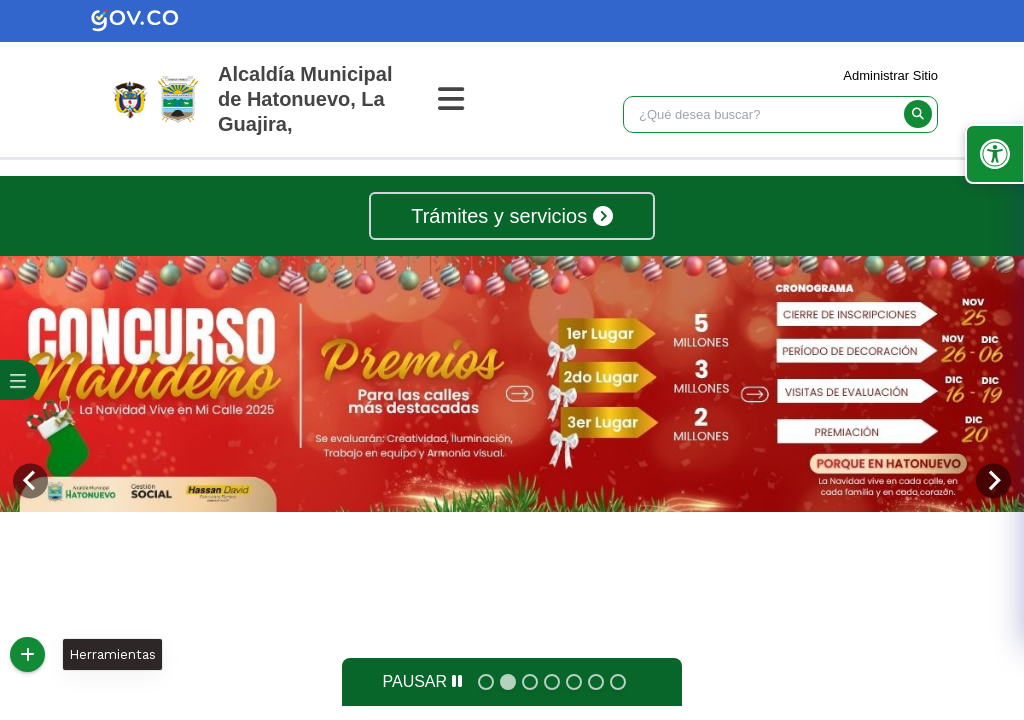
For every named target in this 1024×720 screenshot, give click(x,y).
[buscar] (918, 114)
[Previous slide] (30, 480)
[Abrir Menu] (463, 99)
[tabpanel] (512, 384)
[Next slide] (993, 480)
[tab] (486, 682)
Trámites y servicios (512, 216)
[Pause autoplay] (421, 682)
